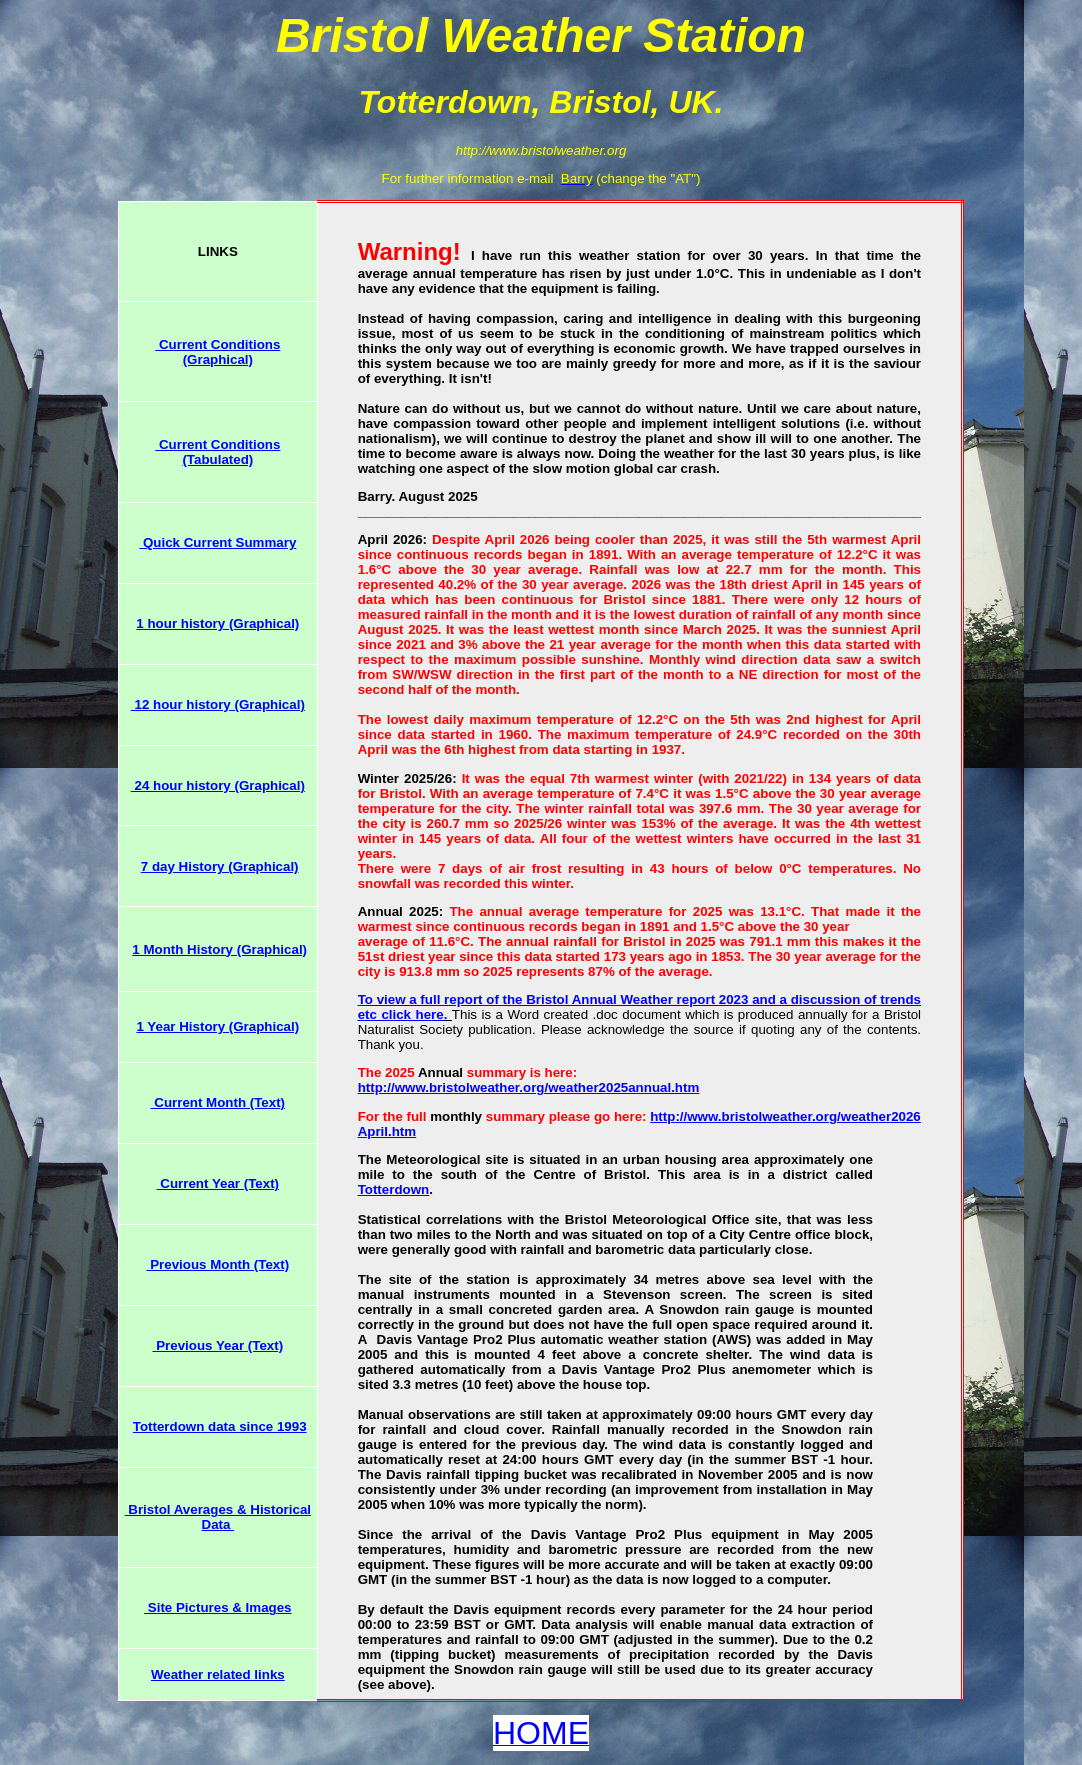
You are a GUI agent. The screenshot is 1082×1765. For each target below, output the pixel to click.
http (662, 1116)
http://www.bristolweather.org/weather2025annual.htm (529, 1087)
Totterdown (394, 1189)
